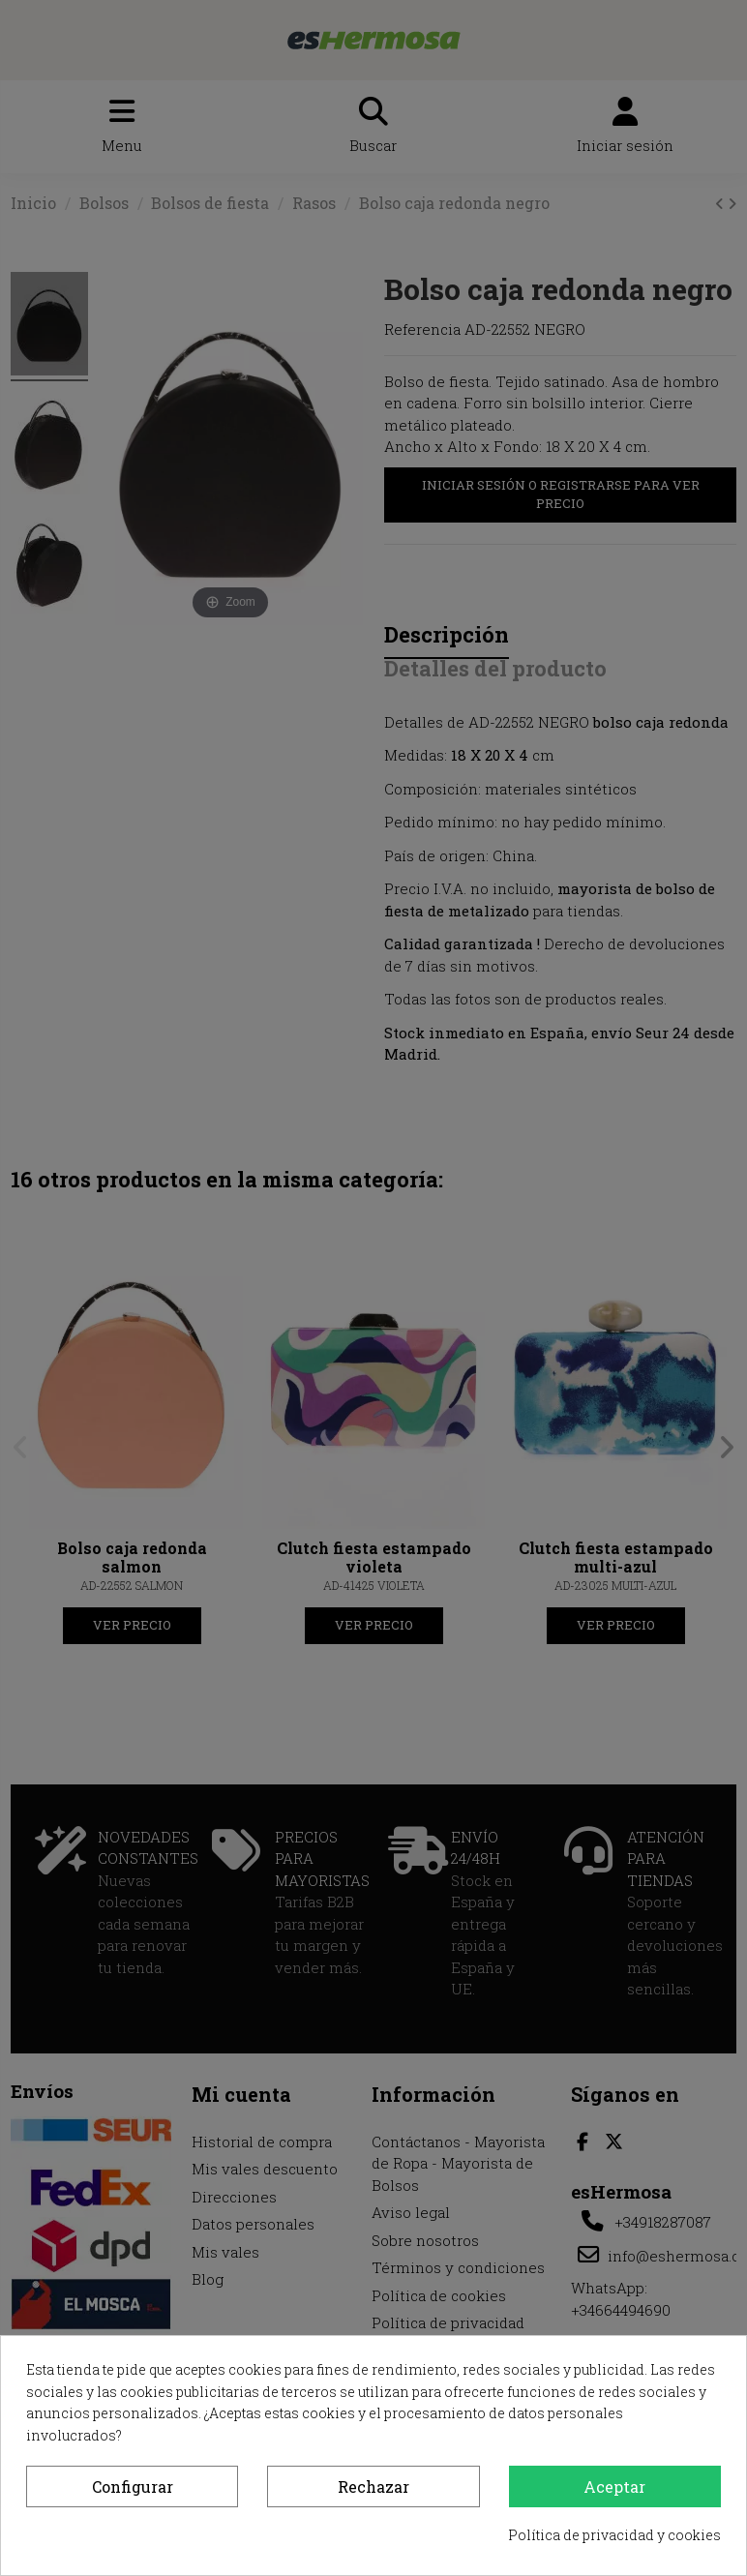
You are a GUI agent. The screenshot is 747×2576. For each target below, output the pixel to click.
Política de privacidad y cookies (614, 2535)
